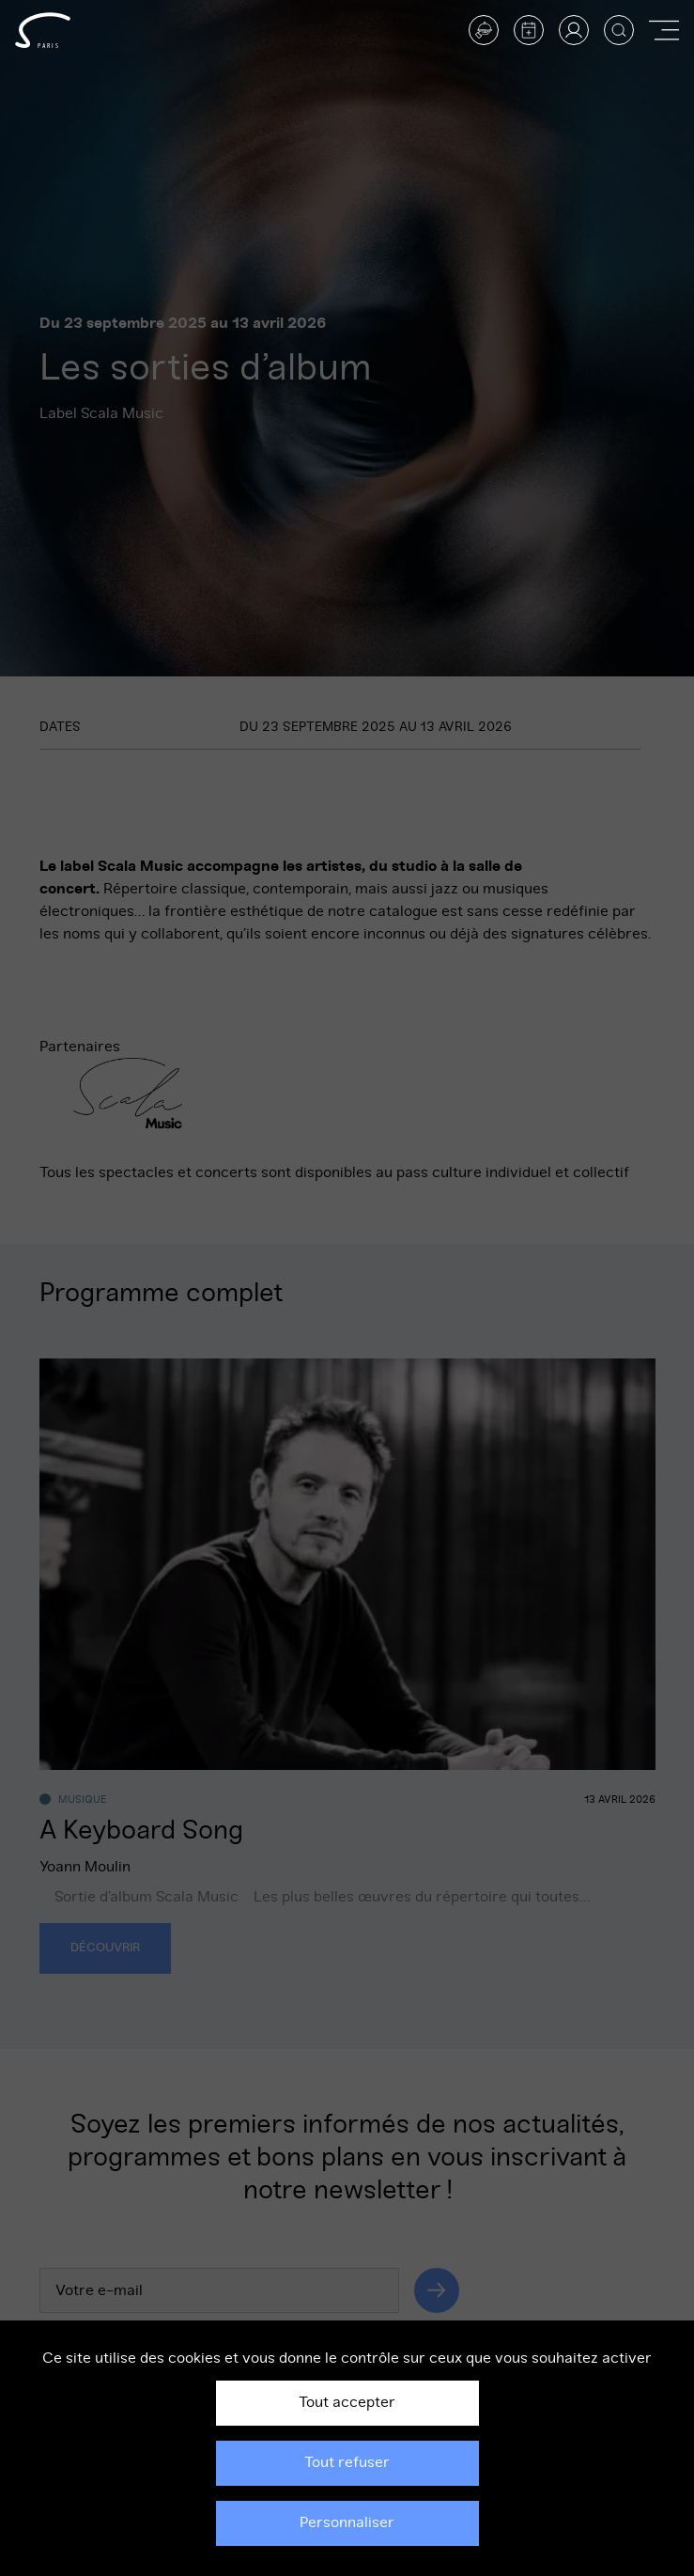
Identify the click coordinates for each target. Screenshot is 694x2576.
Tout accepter (347, 2402)
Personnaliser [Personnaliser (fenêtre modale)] (347, 2522)
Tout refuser (347, 2462)
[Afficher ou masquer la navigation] (664, 30)
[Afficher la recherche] (619, 30)
